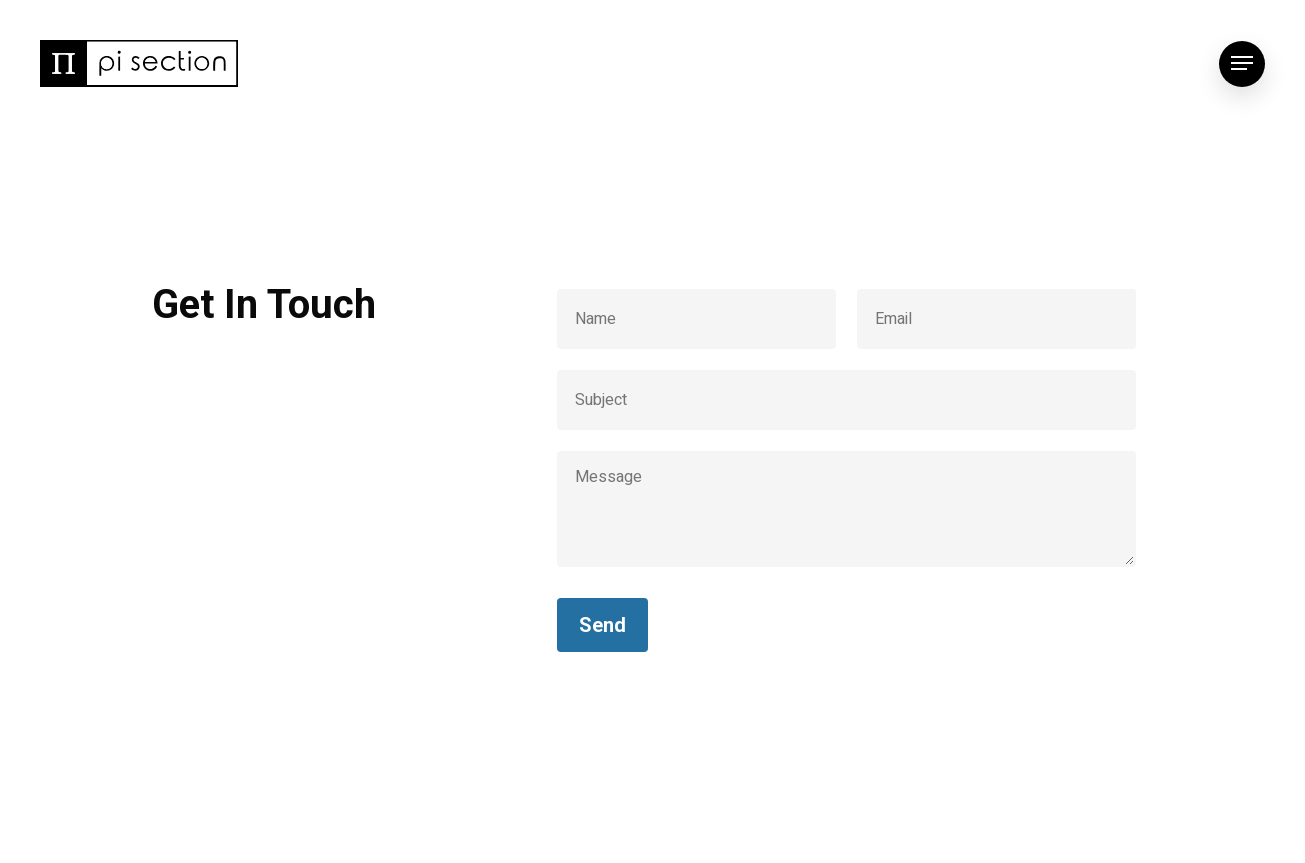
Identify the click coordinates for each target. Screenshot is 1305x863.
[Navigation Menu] (1242, 63)
